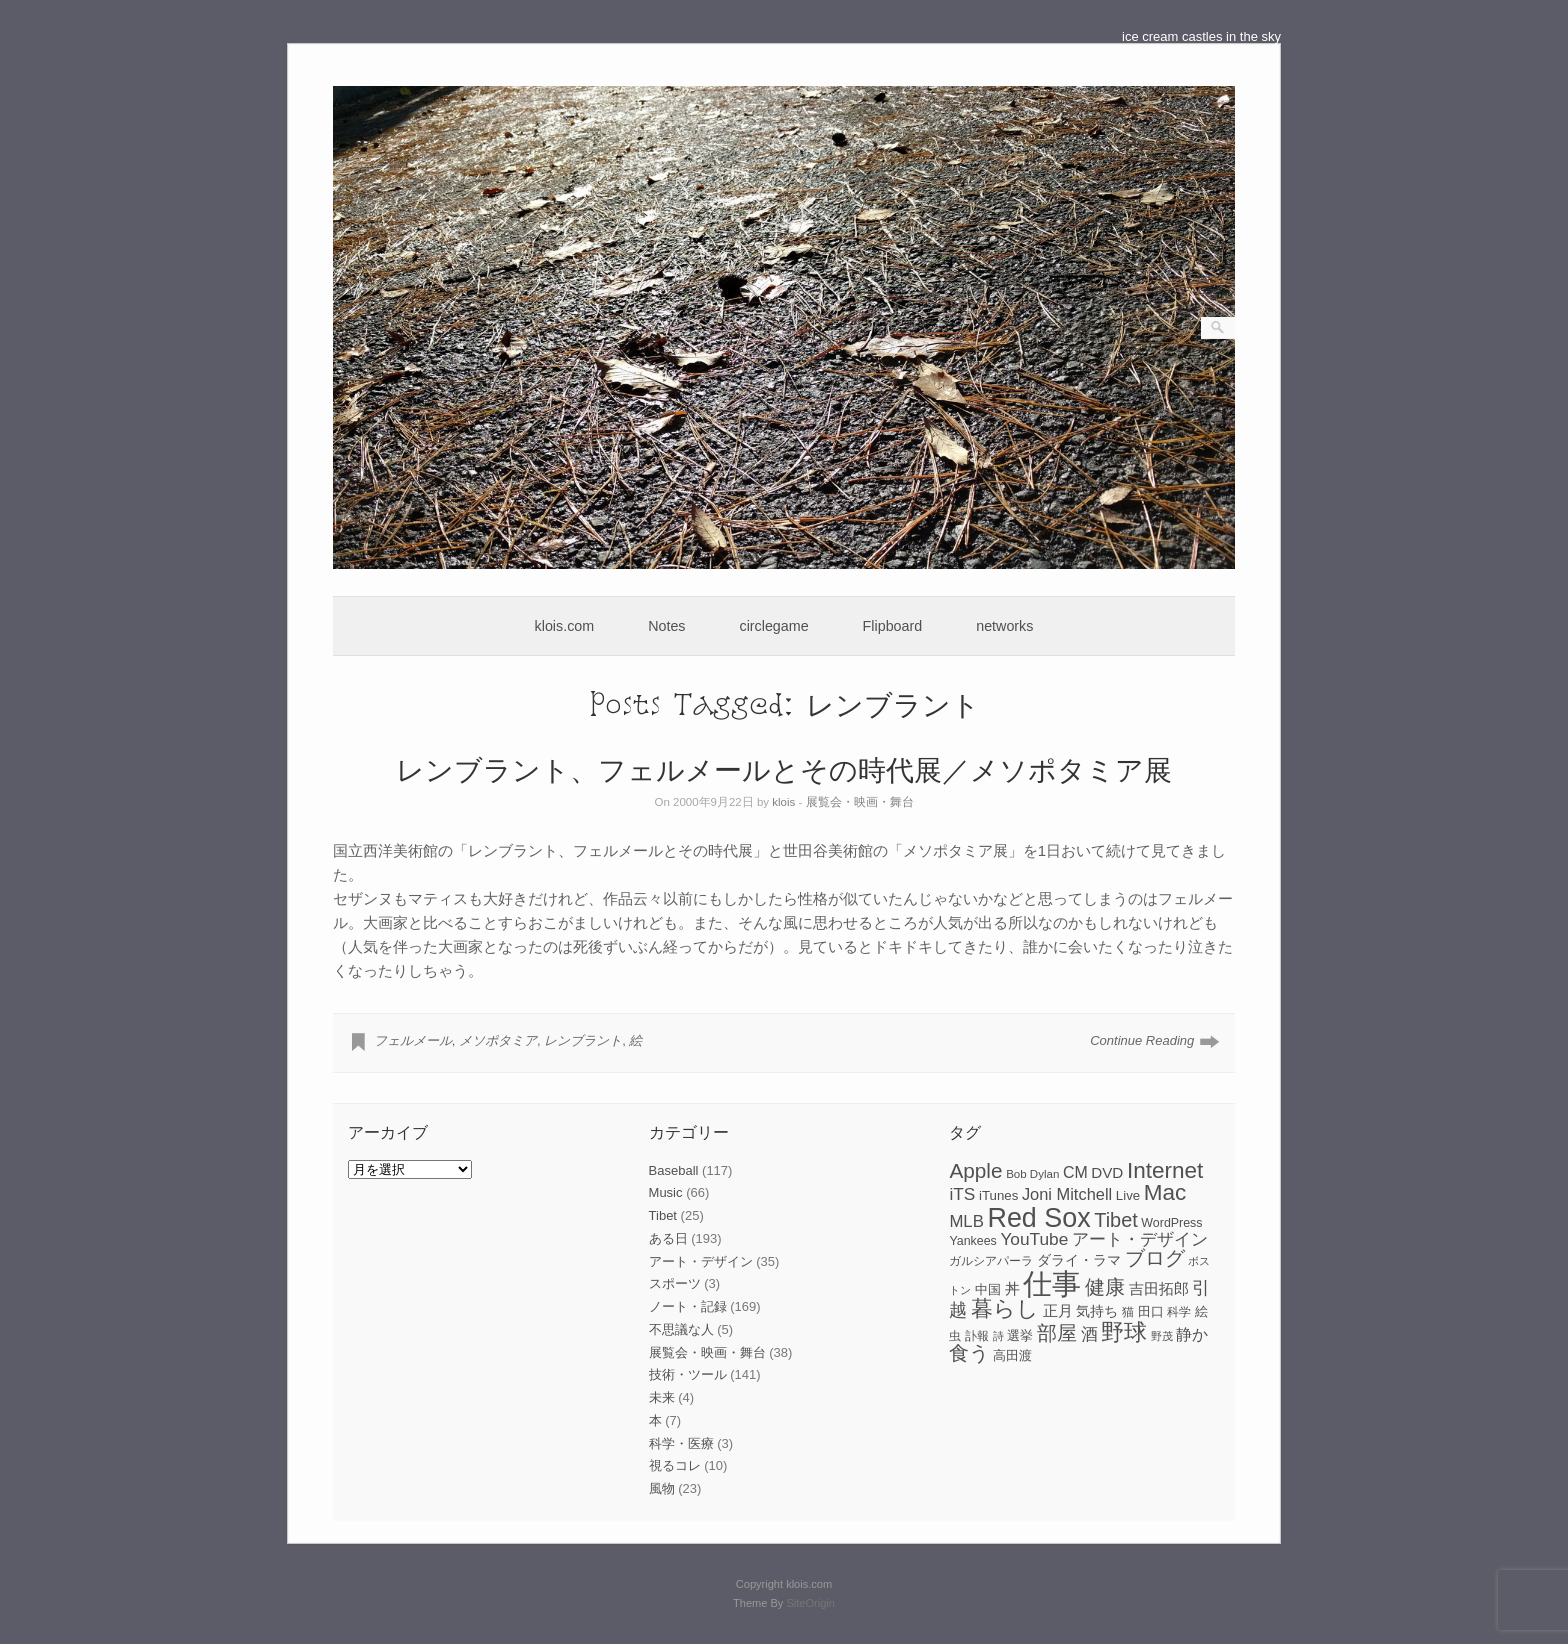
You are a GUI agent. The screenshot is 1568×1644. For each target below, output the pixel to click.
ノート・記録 (688, 1306)
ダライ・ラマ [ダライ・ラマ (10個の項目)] (1079, 1260)
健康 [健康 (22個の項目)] (1105, 1287)
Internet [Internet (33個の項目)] (1165, 1170)
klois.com (565, 626)
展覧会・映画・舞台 (860, 802)
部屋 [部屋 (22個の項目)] (1057, 1333)
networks (1004, 626)
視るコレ (675, 1465)
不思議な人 (681, 1329)
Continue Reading (1142, 1040)
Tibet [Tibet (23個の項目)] (1116, 1220)
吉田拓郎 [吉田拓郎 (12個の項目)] (1159, 1288)
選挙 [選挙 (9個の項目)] (1020, 1335)
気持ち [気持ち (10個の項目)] (1097, 1311)
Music (666, 1192)
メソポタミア (498, 1040)
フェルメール (413, 1040)
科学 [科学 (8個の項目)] (1179, 1312)
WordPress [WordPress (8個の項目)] (1171, 1223)
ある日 (668, 1238)
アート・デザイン (701, 1261)
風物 (662, 1488)
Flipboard (893, 626)
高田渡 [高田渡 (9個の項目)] (1012, 1355)
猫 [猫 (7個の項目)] (1128, 1312)
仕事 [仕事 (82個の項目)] (1052, 1283)
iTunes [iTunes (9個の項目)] (998, 1195)
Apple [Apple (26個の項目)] (975, 1170)
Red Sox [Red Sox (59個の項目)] (1039, 1218)
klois (783, 802)
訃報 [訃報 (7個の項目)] (977, 1336)
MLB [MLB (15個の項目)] (966, 1221)
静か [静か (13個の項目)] (1192, 1334)
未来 (662, 1397)
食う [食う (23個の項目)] (969, 1353)
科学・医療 (681, 1443)
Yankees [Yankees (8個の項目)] (972, 1241)
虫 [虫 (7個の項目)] (955, 1336)
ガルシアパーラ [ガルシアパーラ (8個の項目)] (991, 1261)
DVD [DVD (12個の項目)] (1107, 1172)
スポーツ (675, 1283)
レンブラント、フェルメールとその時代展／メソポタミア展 (784, 768)
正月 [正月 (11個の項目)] (1058, 1311)
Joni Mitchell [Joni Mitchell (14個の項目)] (1067, 1194)
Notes (666, 626)
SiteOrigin (810, 1603)
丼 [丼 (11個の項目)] (1012, 1289)
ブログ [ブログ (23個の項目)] (1155, 1258)
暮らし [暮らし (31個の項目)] (1005, 1308)
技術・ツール (688, 1374)
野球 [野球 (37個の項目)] (1124, 1332)
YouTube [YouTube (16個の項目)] (1034, 1239)
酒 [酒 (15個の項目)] (1089, 1334)
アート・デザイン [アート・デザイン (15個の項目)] (1140, 1239)
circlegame (774, 626)
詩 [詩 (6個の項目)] (998, 1336)
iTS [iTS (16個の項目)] (962, 1194)
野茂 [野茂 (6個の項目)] (1162, 1336)
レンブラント (583, 1040)
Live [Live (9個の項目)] (1128, 1195)
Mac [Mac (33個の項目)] (1165, 1192)
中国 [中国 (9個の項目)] (988, 1289)
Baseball (674, 1170)
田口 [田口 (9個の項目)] (1151, 1311)
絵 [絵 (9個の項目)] (1201, 1311)
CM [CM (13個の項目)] (1075, 1172)
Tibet (663, 1215)
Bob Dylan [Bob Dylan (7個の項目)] (1032, 1174)
